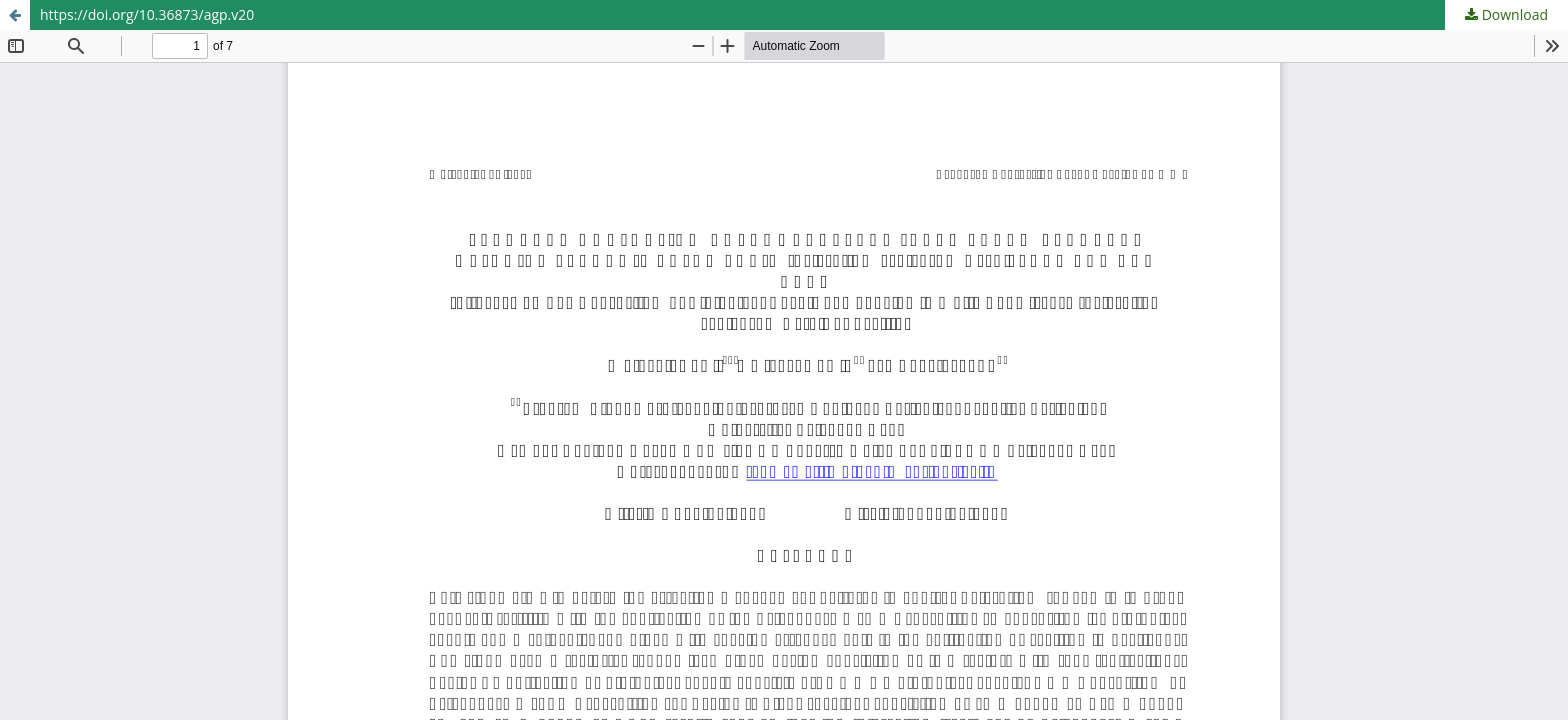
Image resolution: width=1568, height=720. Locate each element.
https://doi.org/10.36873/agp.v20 (147, 14)
